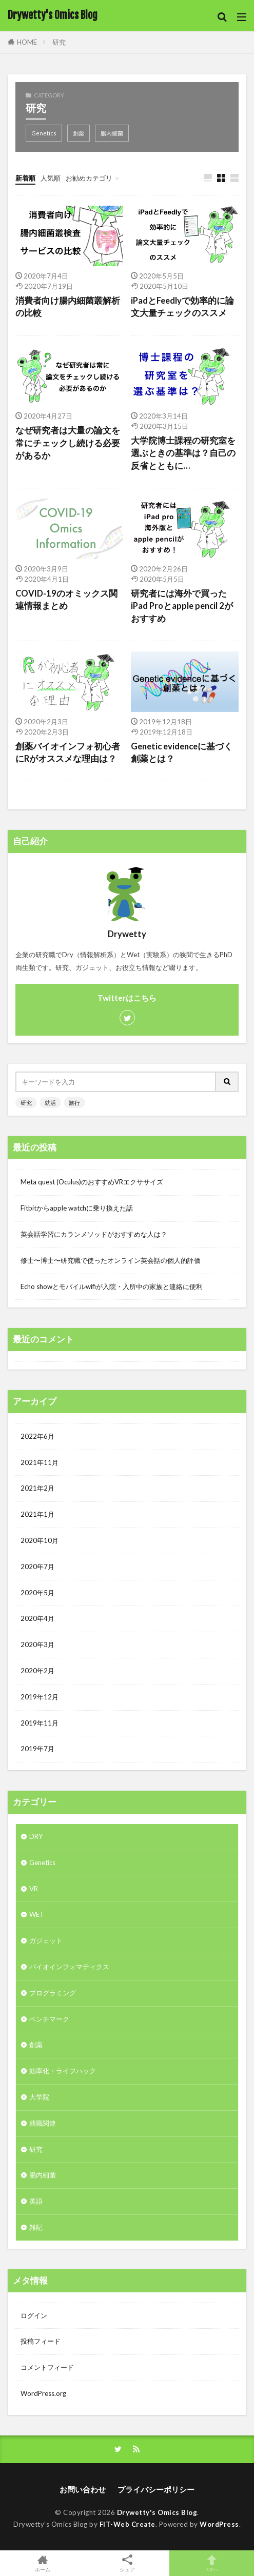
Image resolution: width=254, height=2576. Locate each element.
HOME (27, 42)
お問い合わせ (83, 2489)
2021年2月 (37, 1488)
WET (36, 1914)
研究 (59, 42)
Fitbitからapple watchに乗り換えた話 (77, 1208)
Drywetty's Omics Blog (52, 15)
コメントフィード (47, 2367)
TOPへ (211, 2563)
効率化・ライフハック (62, 2071)
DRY (36, 1836)
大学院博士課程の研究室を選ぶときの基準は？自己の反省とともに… (183, 453)
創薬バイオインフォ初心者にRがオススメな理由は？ (67, 752)
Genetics (43, 133)
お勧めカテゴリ (89, 178)
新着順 (25, 178)
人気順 (51, 178)
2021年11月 (39, 1462)
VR (33, 1889)
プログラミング (52, 1993)
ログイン (34, 2315)
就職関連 (42, 2123)
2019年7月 (37, 1749)
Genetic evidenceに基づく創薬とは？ (181, 752)
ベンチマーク (49, 2019)
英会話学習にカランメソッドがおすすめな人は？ (94, 1234)
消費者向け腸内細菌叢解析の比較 (67, 307)
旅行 (74, 1102)
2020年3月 (37, 1644)
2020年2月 (37, 1671)
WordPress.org (43, 2393)
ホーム (42, 2563)
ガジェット (46, 1940)
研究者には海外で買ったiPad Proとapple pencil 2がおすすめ (182, 606)
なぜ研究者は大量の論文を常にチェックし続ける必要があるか (67, 443)
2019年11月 (39, 1723)
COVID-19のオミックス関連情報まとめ (66, 599)
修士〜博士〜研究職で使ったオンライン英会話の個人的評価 (111, 1260)
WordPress (219, 2524)
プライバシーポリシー (156, 2489)
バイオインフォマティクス (69, 1967)
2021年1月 (37, 1514)
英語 (36, 2201)
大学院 (39, 2097)
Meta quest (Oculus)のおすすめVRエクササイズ (92, 1182)
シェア (127, 2563)
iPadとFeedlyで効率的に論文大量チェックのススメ (182, 307)
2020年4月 (37, 1618)
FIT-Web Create (127, 2524)
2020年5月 (37, 1593)
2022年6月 (37, 1436)
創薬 (78, 133)
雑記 (36, 2227)
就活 (50, 1102)
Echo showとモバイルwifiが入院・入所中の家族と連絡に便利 (112, 1286)
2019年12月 (39, 1697)
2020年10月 (39, 1540)
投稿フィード (41, 2341)
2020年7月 (37, 1566)
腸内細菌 (112, 133)
